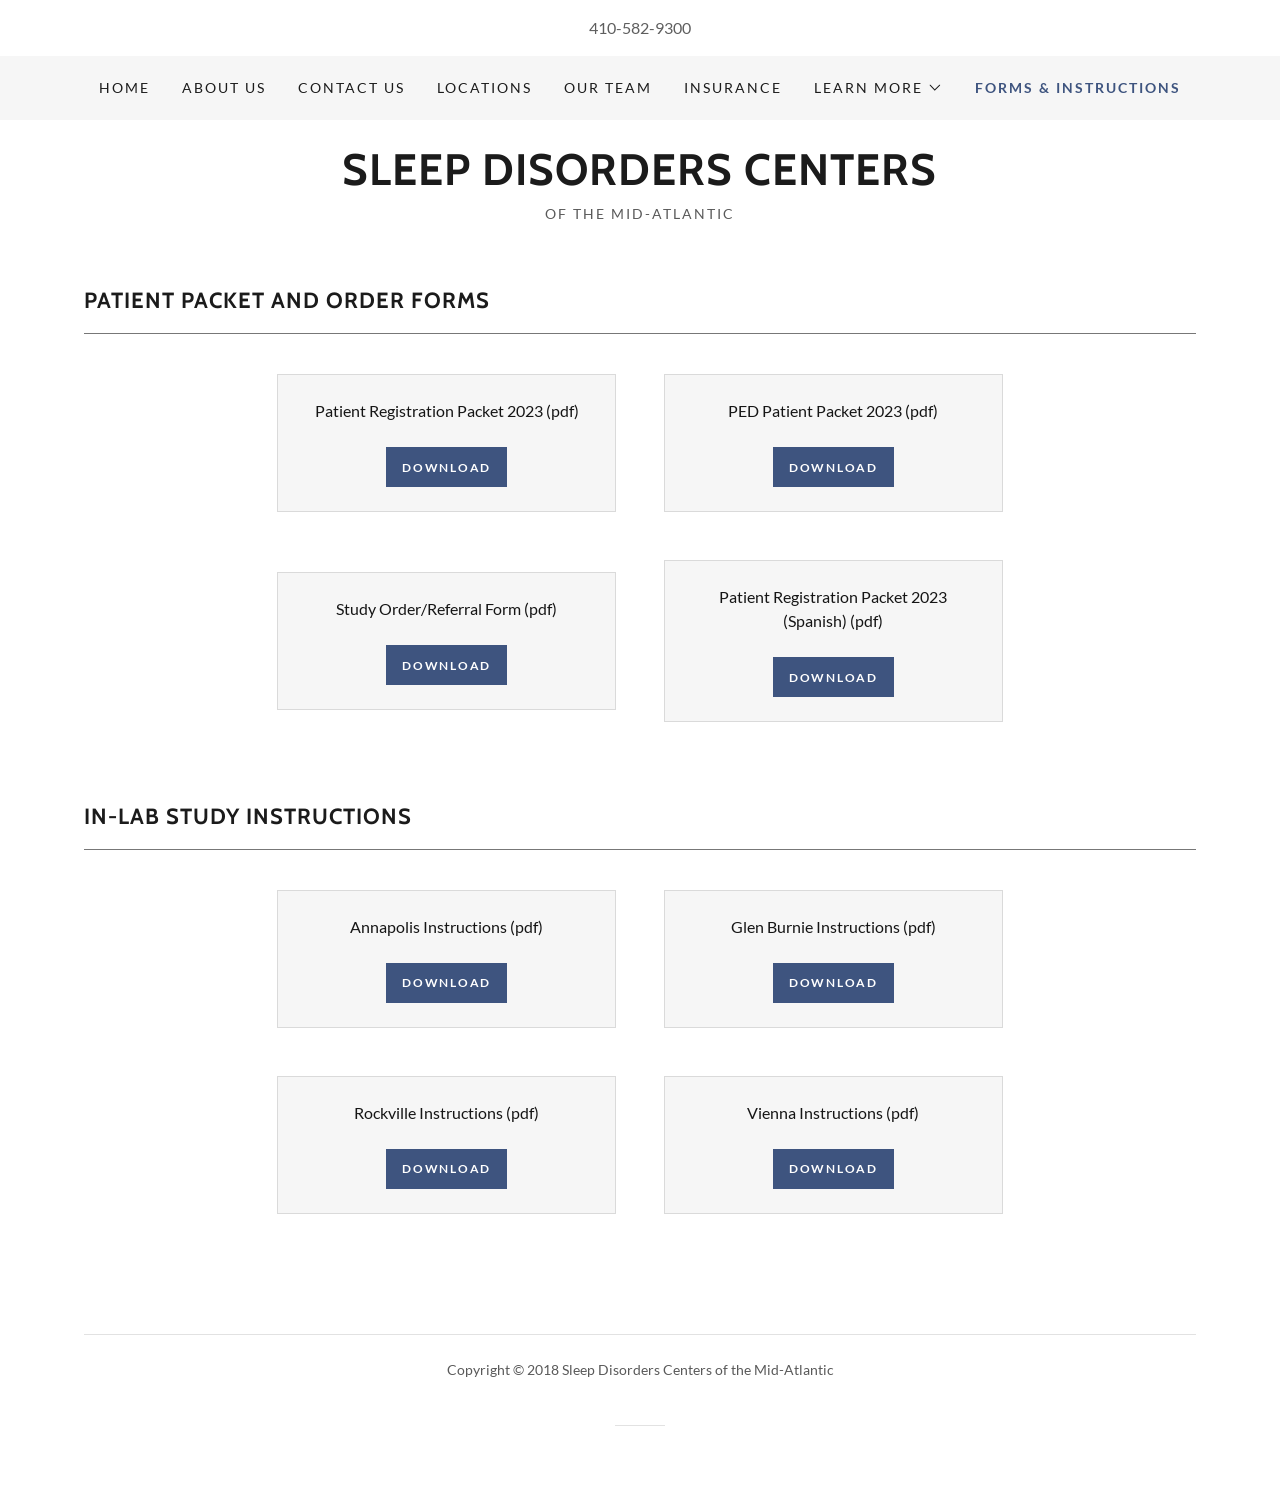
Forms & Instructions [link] (1078, 87)
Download (446, 467)
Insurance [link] (733, 87)
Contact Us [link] (351, 87)
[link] (639, 178)
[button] (878, 88)
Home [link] (124, 87)
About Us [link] (224, 87)
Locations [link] (484, 87)
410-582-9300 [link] (640, 27)
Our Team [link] (608, 87)
